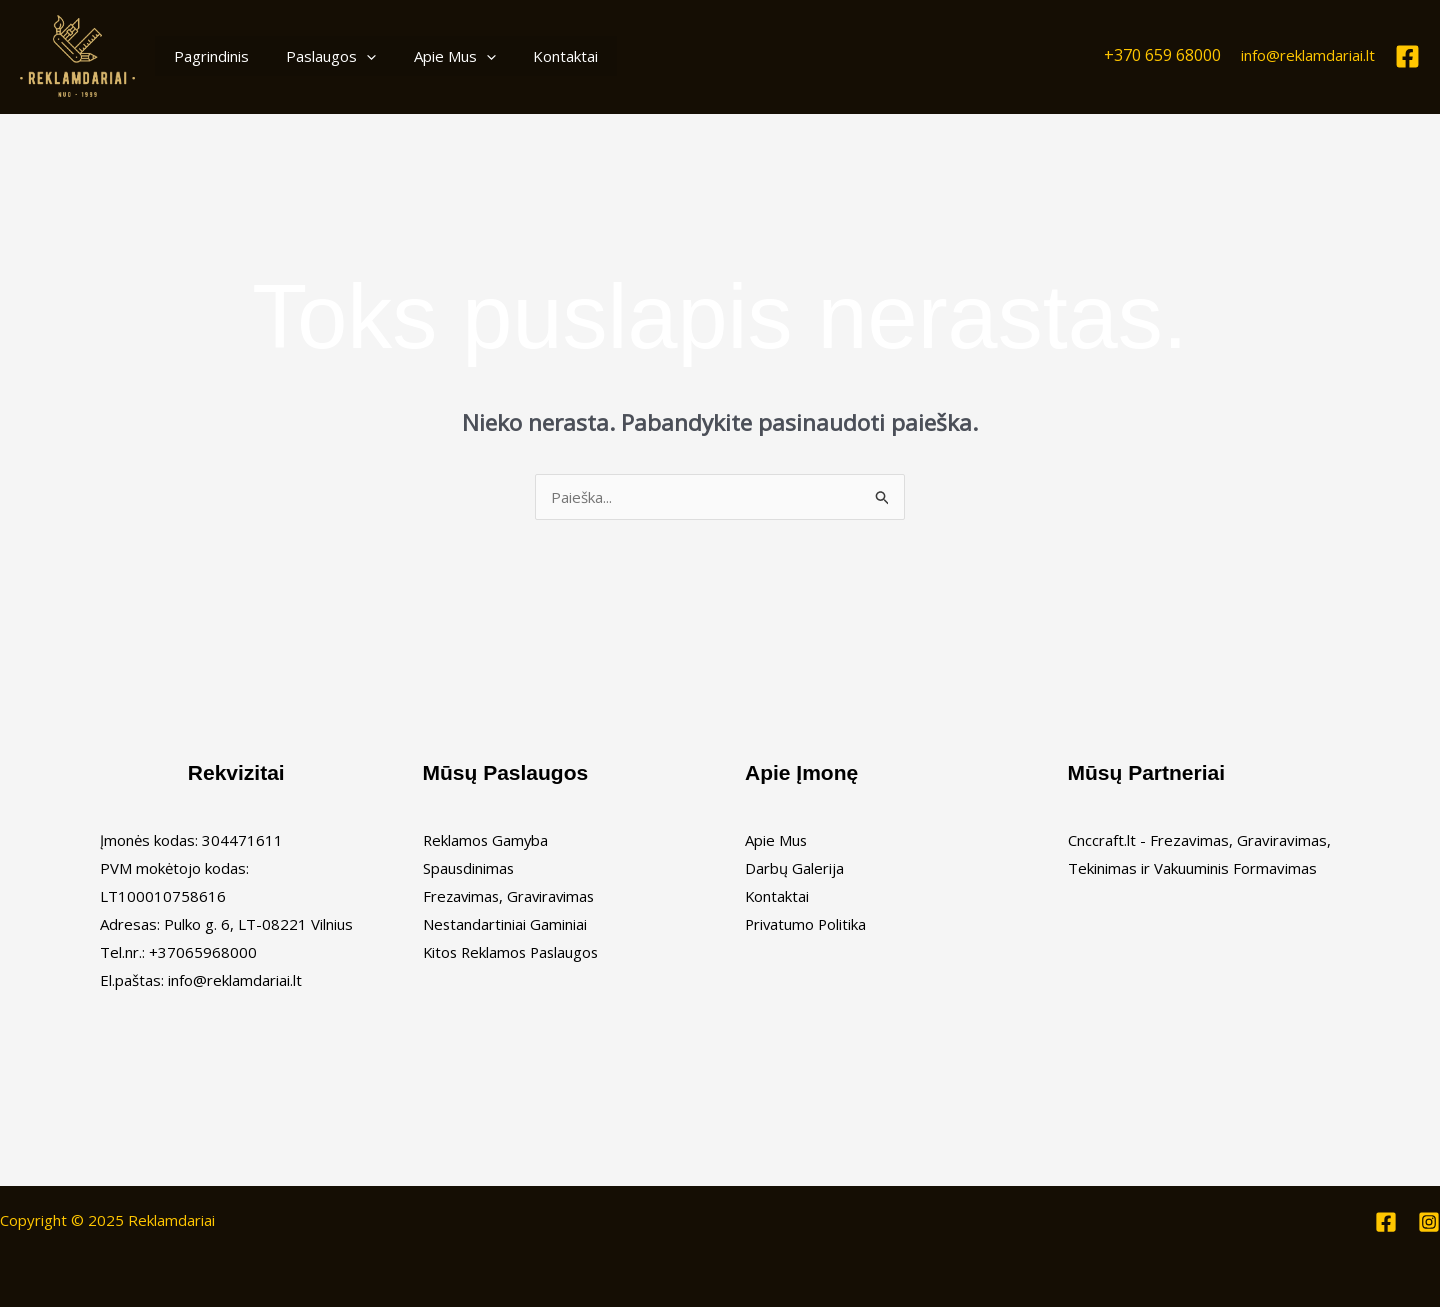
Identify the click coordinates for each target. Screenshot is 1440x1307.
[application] (355, 56)
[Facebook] (1407, 56)
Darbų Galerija (794, 868)
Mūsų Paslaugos (506, 772)
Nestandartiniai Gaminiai (505, 924)
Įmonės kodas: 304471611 (191, 840)
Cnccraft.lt (1102, 840)
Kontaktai (539, 56)
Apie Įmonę (801, 772)
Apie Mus (436, 56)
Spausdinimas (469, 868)
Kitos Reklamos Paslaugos (514, 952)
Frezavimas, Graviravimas (511, 896)
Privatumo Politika (807, 924)
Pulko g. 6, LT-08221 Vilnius (258, 924)
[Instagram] (1429, 1222)
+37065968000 (203, 952)
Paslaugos (320, 56)
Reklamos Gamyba (487, 840)
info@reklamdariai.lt (1308, 55)
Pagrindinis (207, 56)
